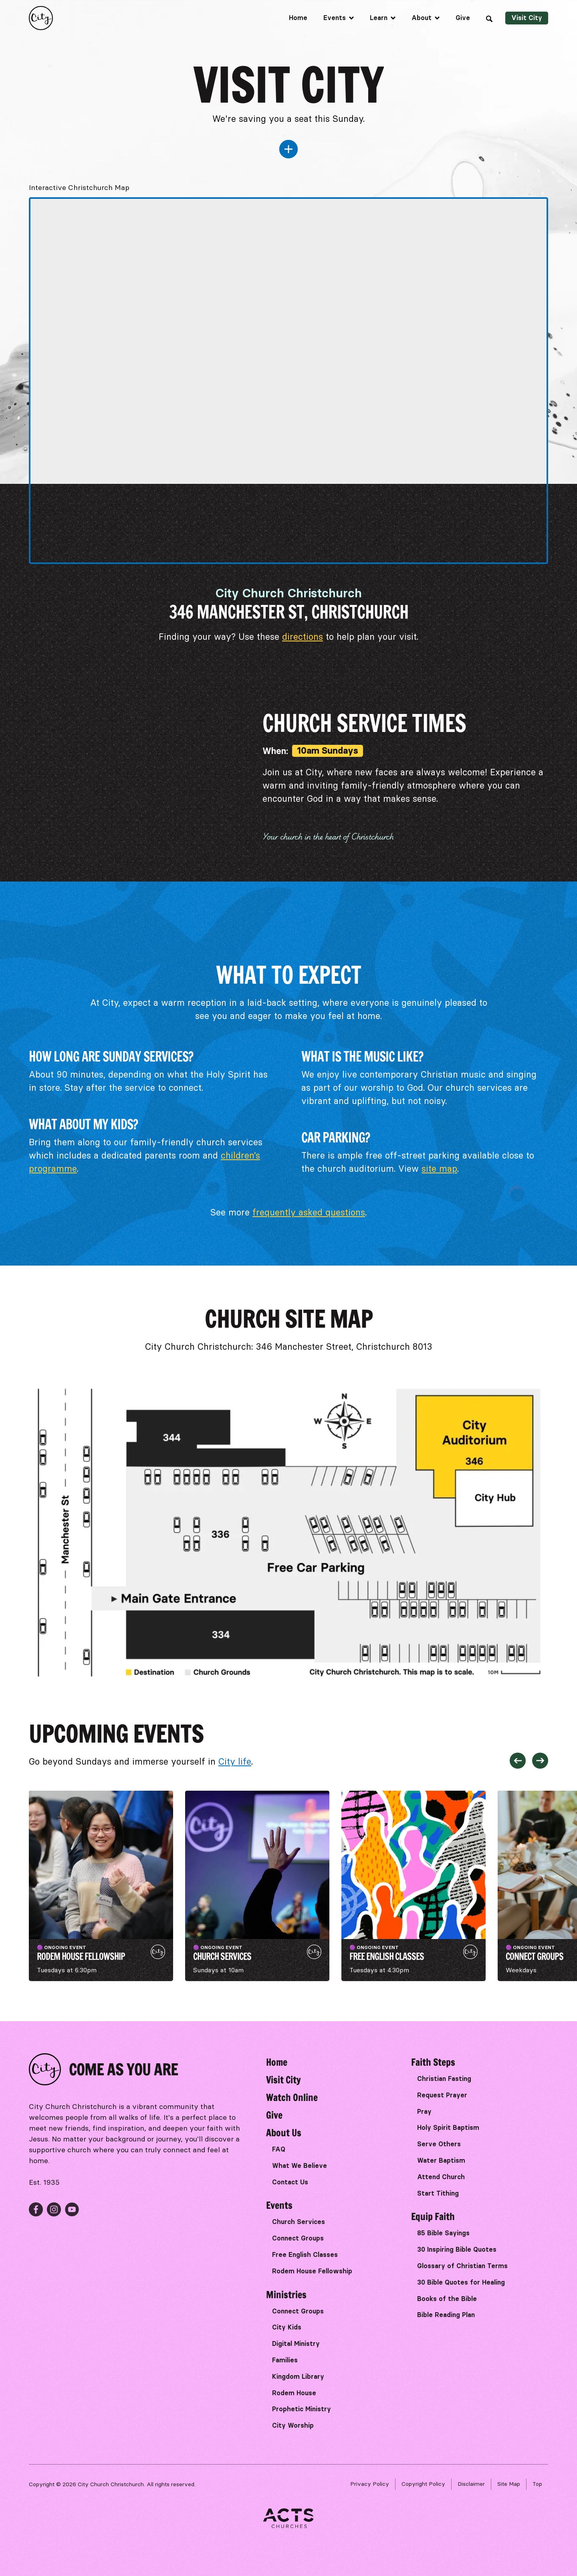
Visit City (526, 18)
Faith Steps (433, 2062)
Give (463, 18)
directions (302, 636)
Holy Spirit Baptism (448, 2127)
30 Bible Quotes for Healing (461, 2282)
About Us (283, 2132)
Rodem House (294, 2393)
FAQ (278, 2149)
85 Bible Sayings (443, 2233)
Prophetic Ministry (301, 2409)
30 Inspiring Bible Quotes (456, 2249)
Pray (424, 2111)
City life (234, 1761)
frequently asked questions (308, 1212)
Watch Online (292, 2097)
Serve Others (439, 2144)
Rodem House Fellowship (312, 2271)
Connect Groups (298, 2238)
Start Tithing (438, 2193)
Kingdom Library (298, 2376)
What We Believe (299, 2166)
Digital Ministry (296, 2344)
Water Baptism (441, 2160)
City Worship (293, 2425)
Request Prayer (442, 2095)
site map (439, 1168)
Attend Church (441, 2177)
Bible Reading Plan (446, 2315)
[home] (41, 18)
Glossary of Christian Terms (462, 2266)
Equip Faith (433, 2216)
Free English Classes (305, 2255)
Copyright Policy (423, 2484)
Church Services (298, 2222)
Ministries (286, 2294)
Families (285, 2360)
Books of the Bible (447, 2299)
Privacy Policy (369, 2484)
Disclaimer (471, 2484)
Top (537, 2484)
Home (298, 18)
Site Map (508, 2484)
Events (279, 2205)
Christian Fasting (444, 2079)
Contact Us (290, 2182)
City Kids (286, 2327)
